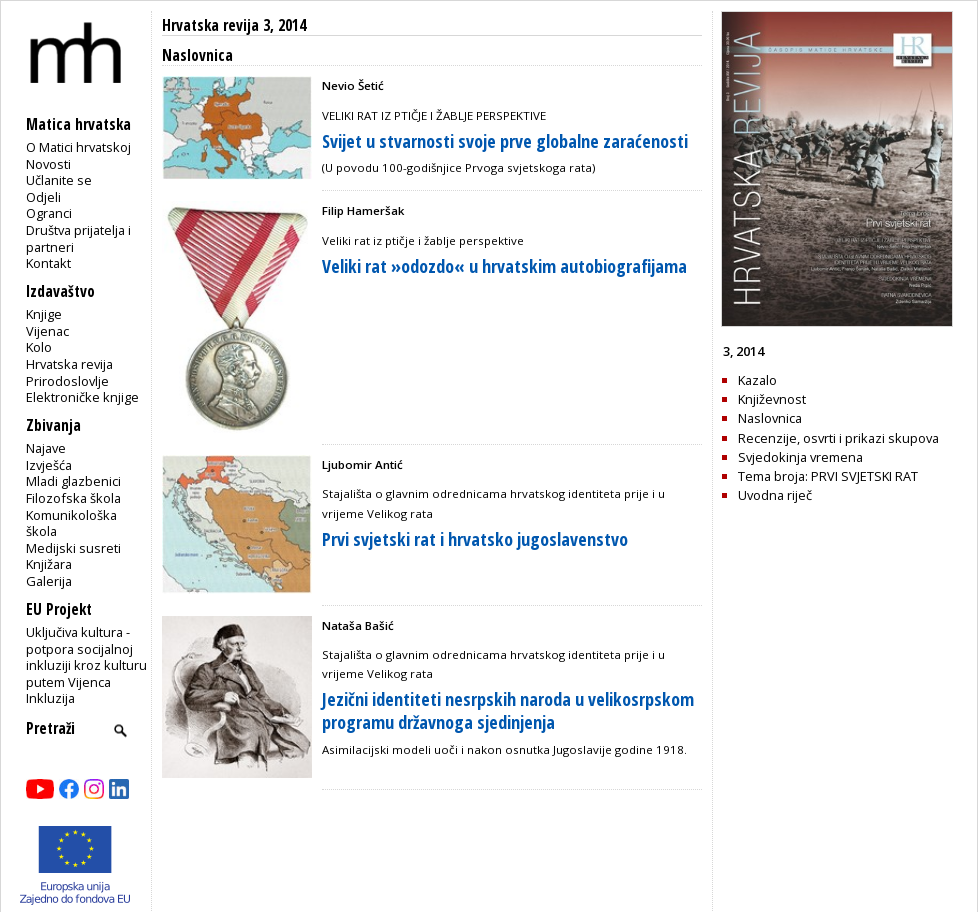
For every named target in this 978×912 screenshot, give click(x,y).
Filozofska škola (73, 498)
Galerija (49, 581)
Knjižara (49, 564)
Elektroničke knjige (82, 397)
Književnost (772, 399)
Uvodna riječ (775, 495)
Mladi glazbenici (73, 481)
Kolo (39, 347)
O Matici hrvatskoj (78, 147)
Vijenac (47, 331)
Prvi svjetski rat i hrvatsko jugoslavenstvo (475, 539)
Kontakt (48, 263)
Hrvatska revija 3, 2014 (234, 25)
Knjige (44, 314)
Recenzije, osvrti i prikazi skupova (838, 438)
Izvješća (49, 465)
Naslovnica (770, 418)
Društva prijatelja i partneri (78, 238)
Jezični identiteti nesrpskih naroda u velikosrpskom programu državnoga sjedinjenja (508, 710)
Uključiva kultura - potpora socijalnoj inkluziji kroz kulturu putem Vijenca (86, 657)
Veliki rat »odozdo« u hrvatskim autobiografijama (504, 266)
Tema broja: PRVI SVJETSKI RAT (828, 476)
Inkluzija (50, 698)
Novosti (48, 164)
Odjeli (43, 197)
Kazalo (757, 380)
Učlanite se (59, 180)
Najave (46, 448)
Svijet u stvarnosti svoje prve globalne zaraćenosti (505, 141)
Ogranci (49, 213)
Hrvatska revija (69, 364)
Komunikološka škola (71, 523)
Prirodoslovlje (67, 381)
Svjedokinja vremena (800, 457)
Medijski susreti (73, 548)
